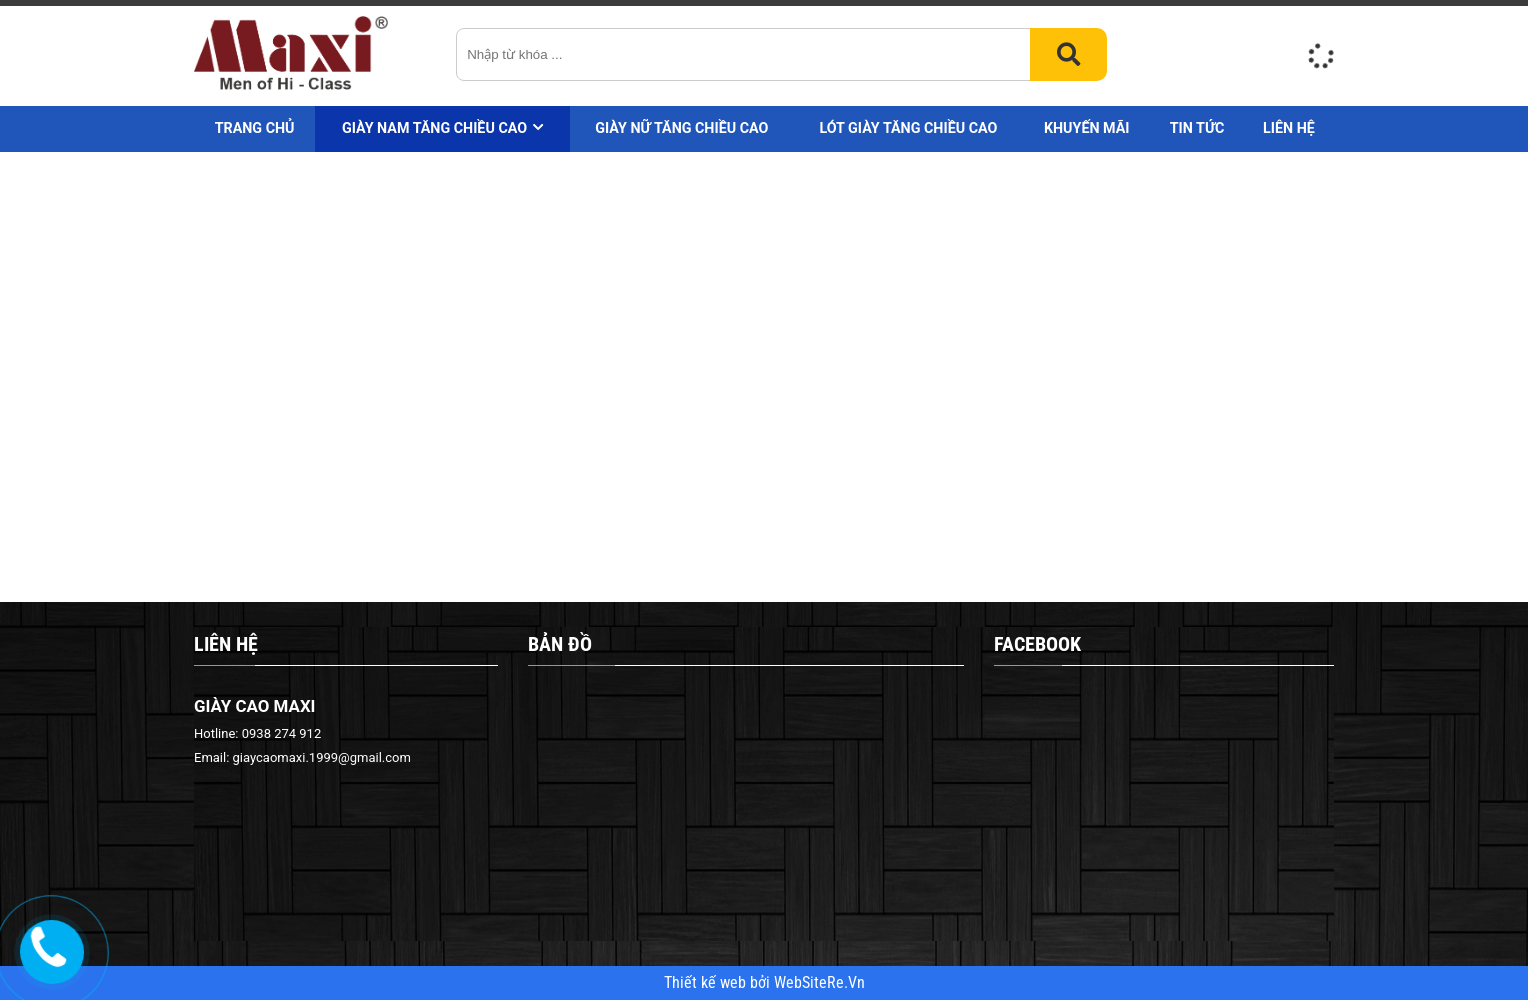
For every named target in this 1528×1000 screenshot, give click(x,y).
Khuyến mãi (1087, 128)
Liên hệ (1289, 128)
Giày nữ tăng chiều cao (681, 128)
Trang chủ (255, 128)
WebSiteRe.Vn (819, 983)
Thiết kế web (707, 983)
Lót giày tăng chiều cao (908, 128)
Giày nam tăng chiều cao (434, 128)
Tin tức (1197, 128)
